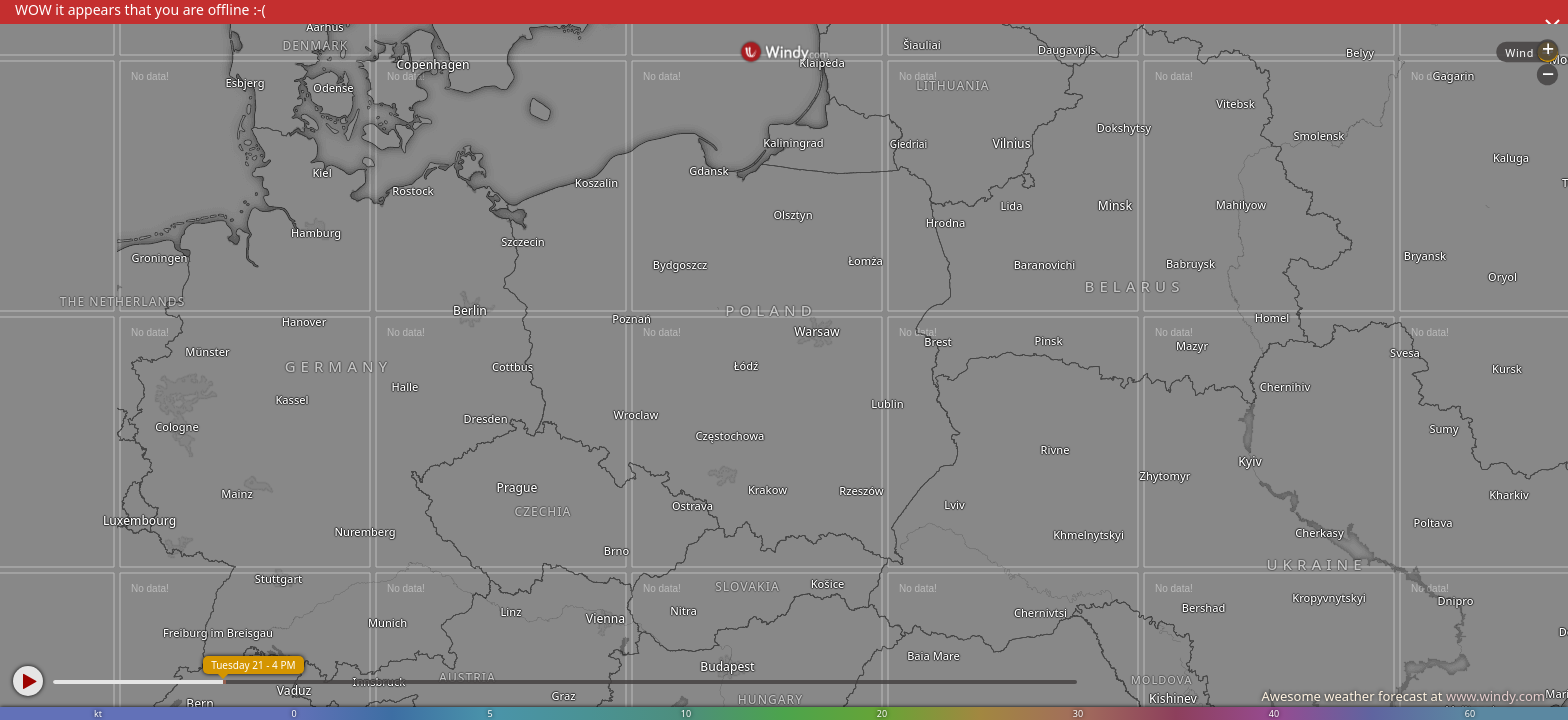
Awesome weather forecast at (1403, 696)
